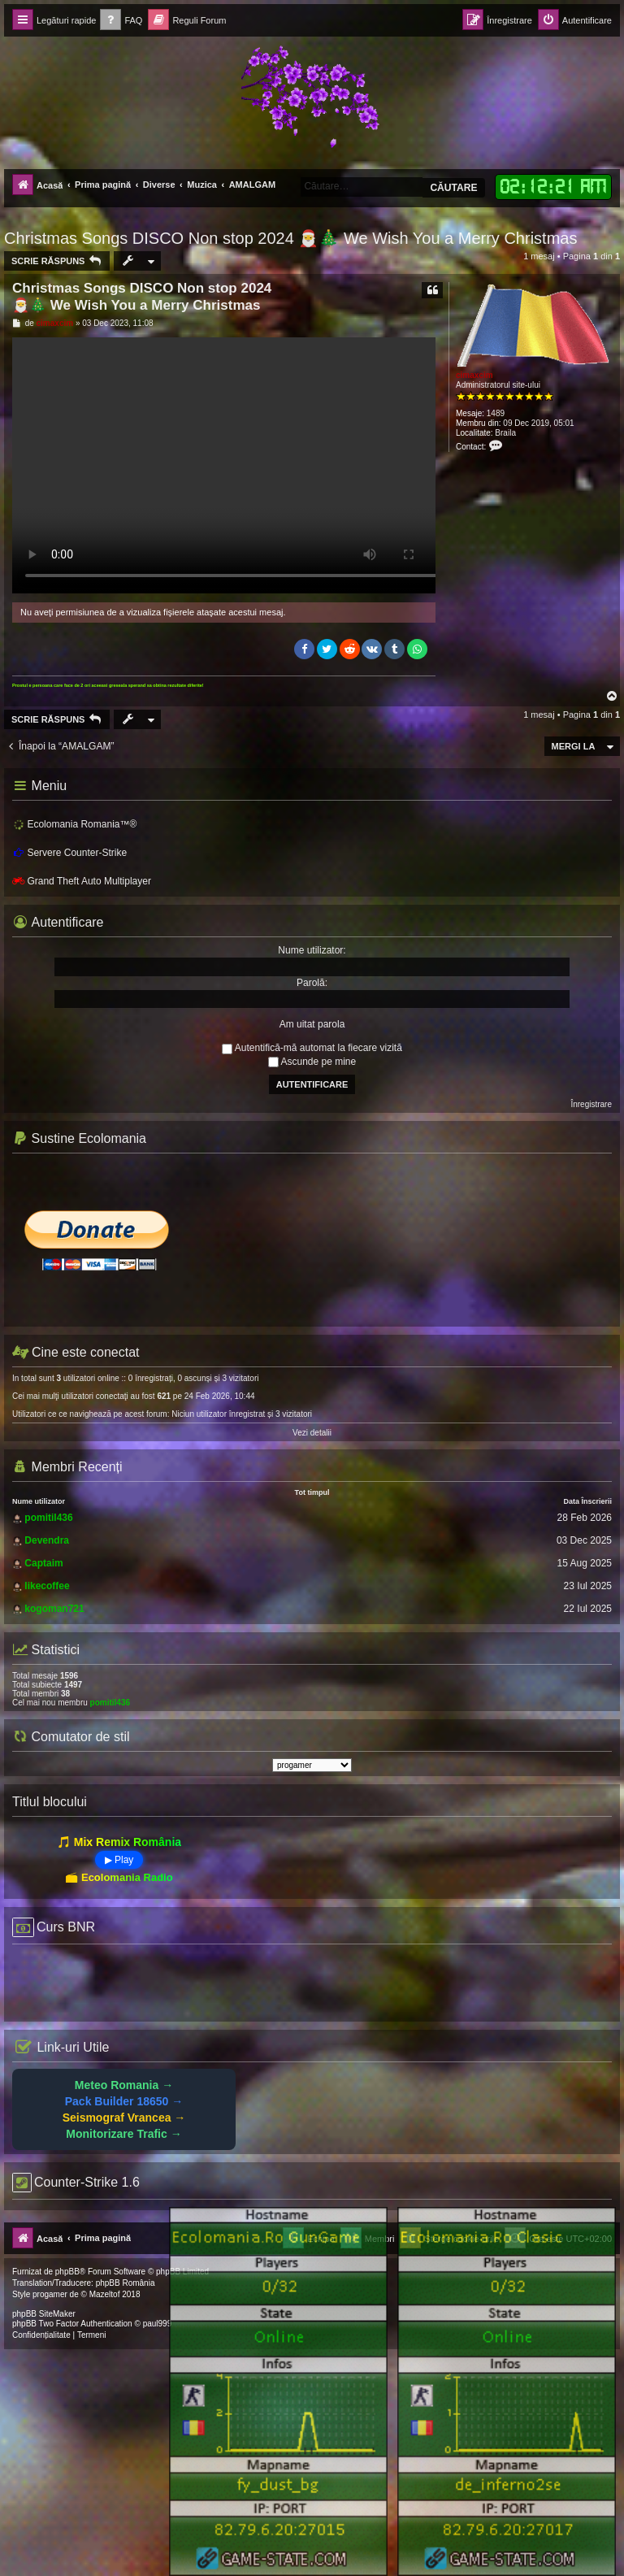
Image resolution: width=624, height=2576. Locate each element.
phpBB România (125, 2282)
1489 (496, 413)
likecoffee (46, 1586)
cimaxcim (474, 375)
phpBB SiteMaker (44, 2313)
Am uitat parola (312, 1024)
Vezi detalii (312, 1432)
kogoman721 (54, 1608)
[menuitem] (121, 21)
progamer (49, 2294)
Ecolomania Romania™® (74, 825)
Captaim (43, 1563)
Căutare (453, 187)
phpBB (67, 2271)
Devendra (46, 1540)
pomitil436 (48, 1517)
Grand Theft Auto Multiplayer (81, 881)
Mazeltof (104, 2294)
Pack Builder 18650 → (124, 2101)
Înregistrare (591, 1104)
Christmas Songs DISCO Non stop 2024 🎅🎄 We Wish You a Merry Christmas (290, 238)
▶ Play (119, 1860)
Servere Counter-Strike (69, 852)
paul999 (157, 2323)
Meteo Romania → (124, 2085)
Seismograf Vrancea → (124, 2117)
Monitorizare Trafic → (123, 2133)
